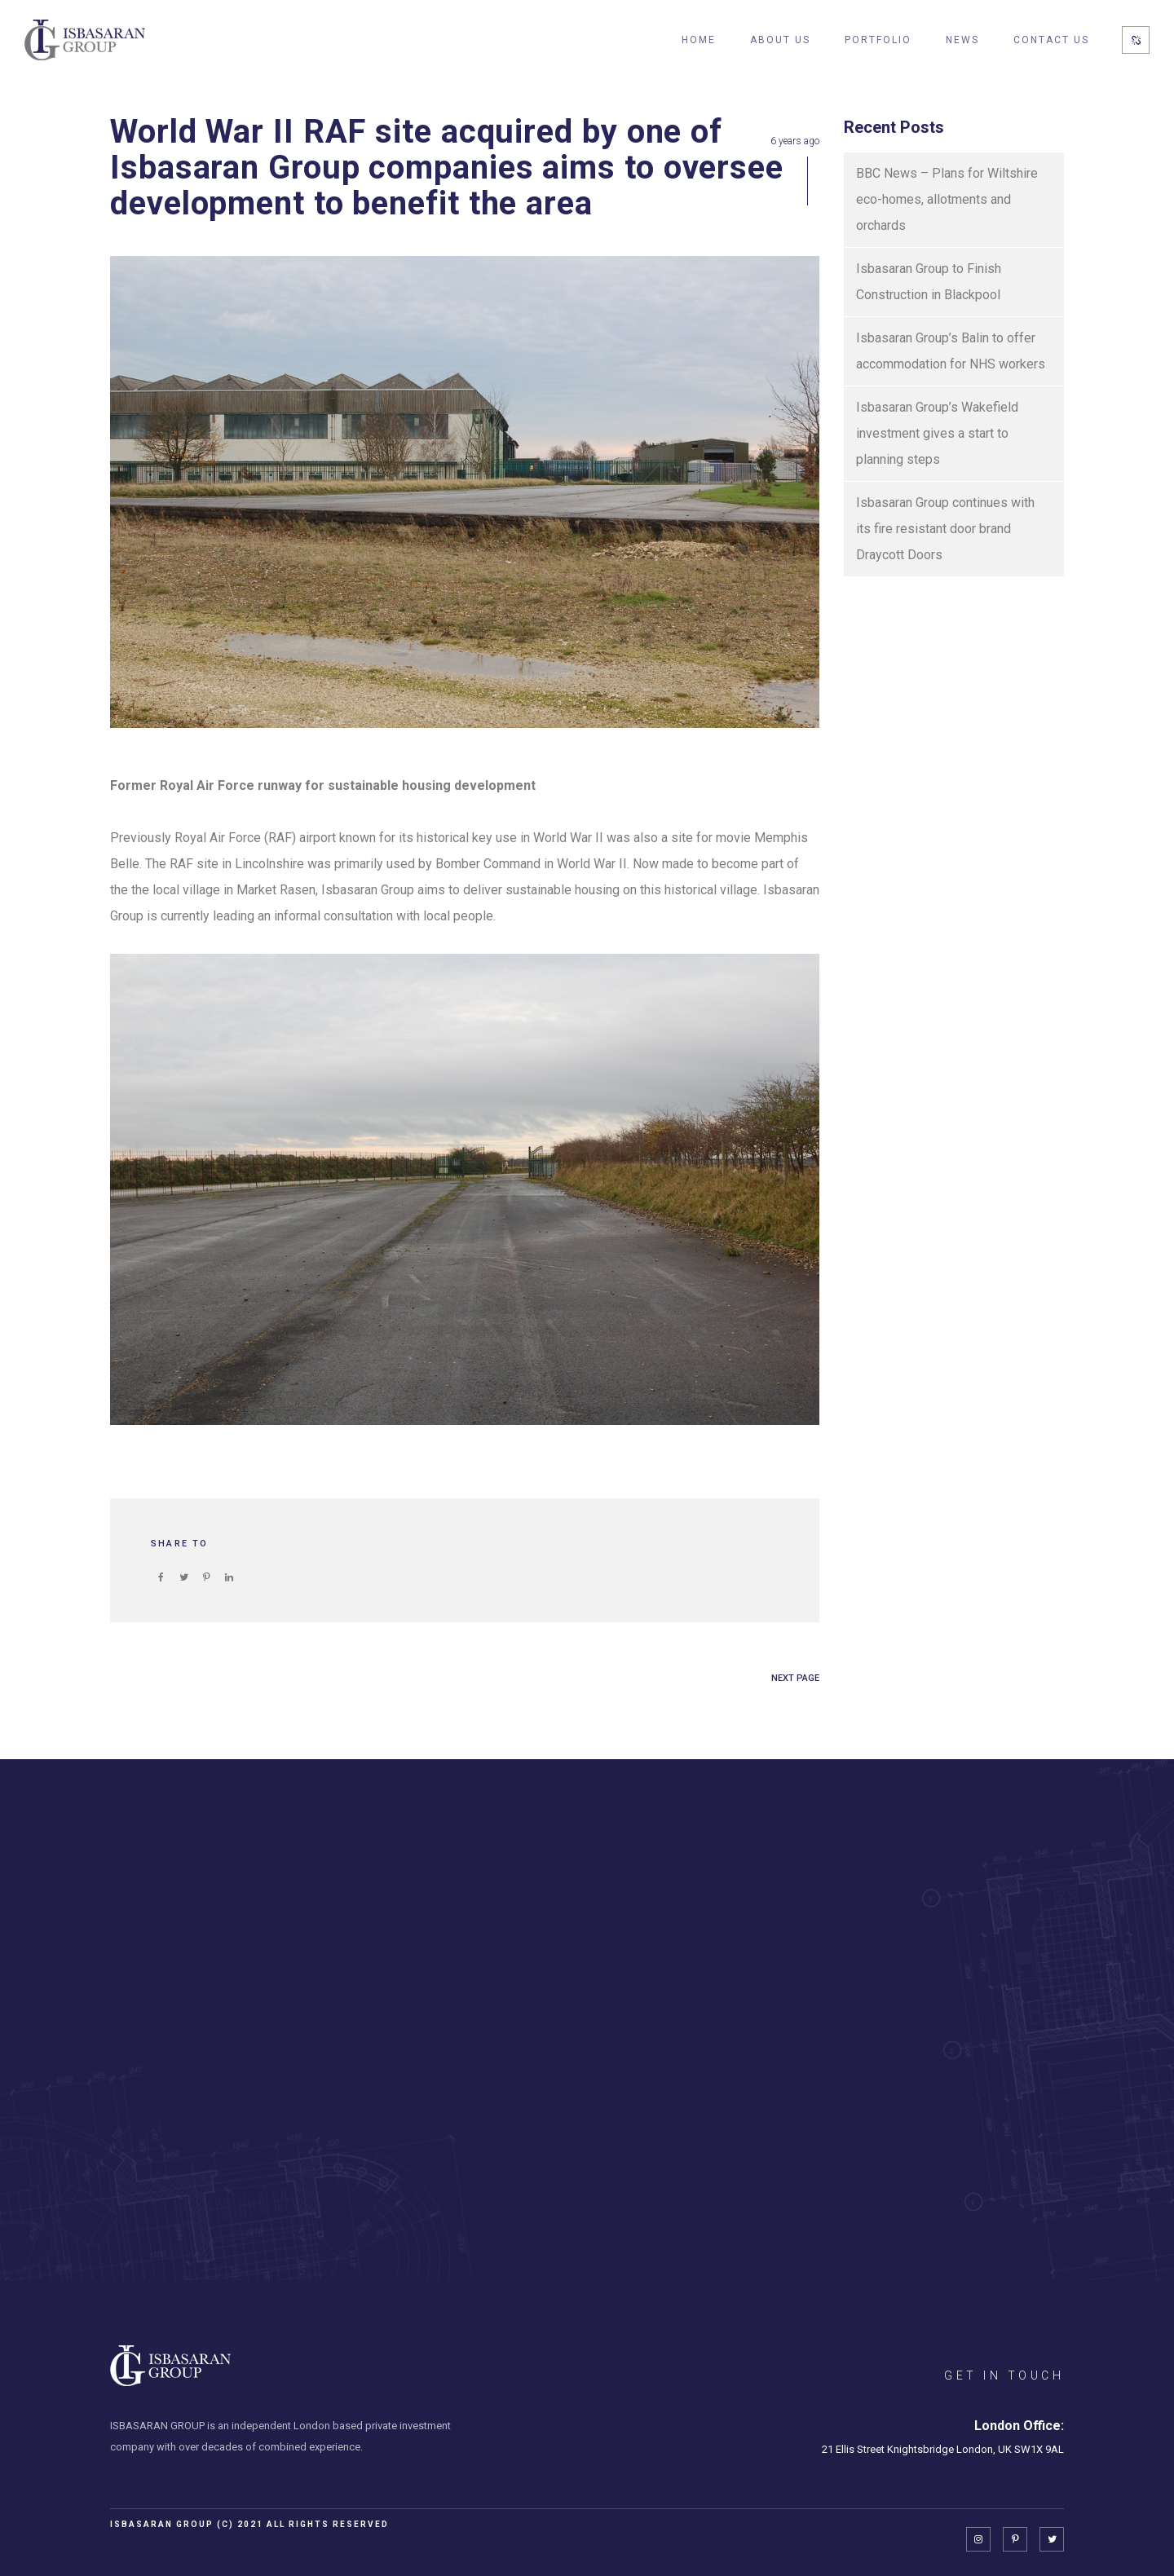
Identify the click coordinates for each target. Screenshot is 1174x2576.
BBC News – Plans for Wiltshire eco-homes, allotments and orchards (947, 199)
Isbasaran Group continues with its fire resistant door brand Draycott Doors (945, 528)
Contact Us (1051, 40)
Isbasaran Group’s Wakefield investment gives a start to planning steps (937, 433)
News (962, 40)
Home (699, 40)
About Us (780, 40)
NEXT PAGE (795, 1678)
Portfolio (878, 40)
